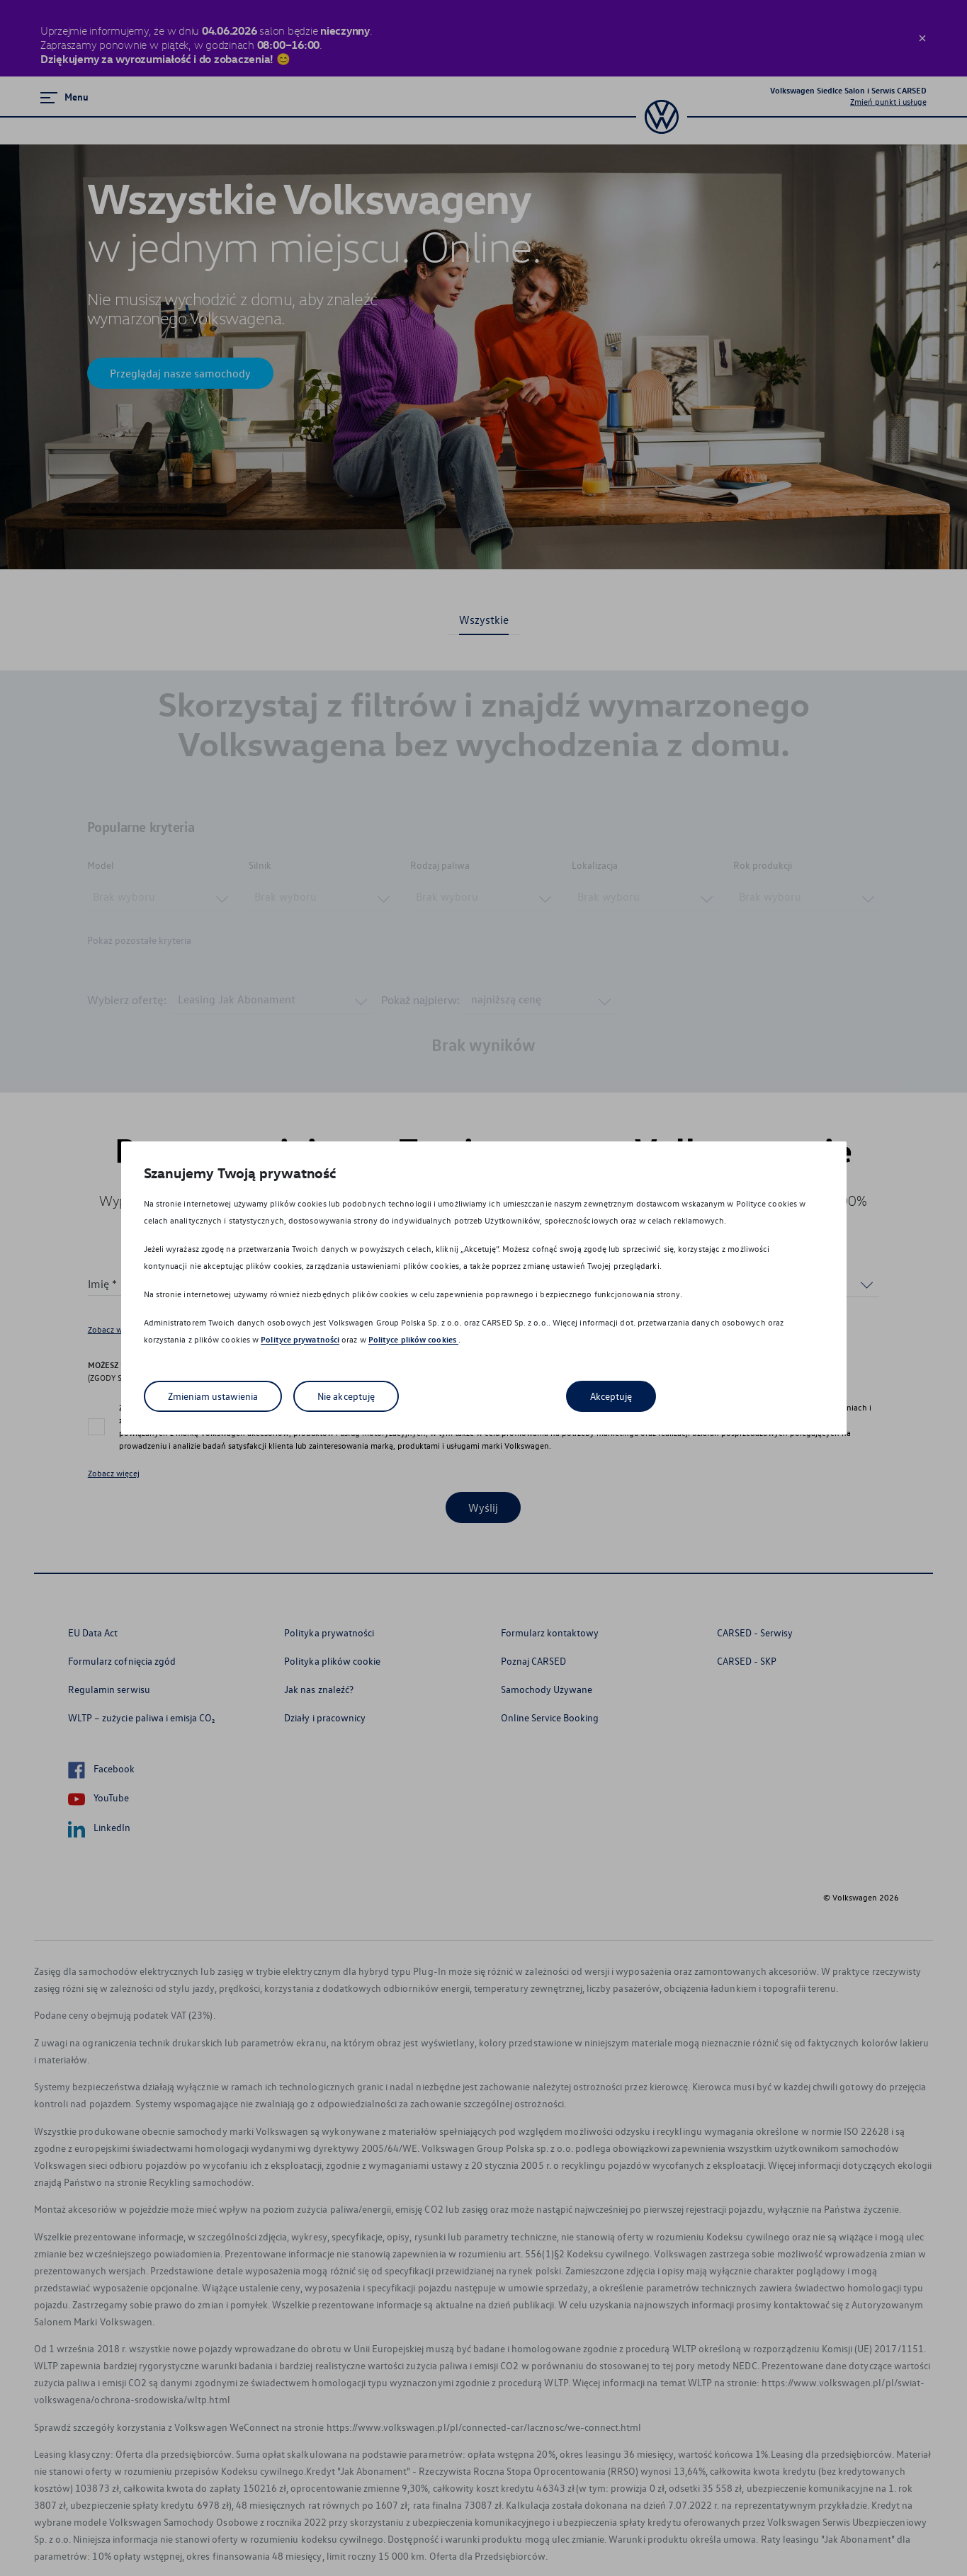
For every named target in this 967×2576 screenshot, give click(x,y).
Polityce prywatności (300, 1339)
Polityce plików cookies (413, 1339)
